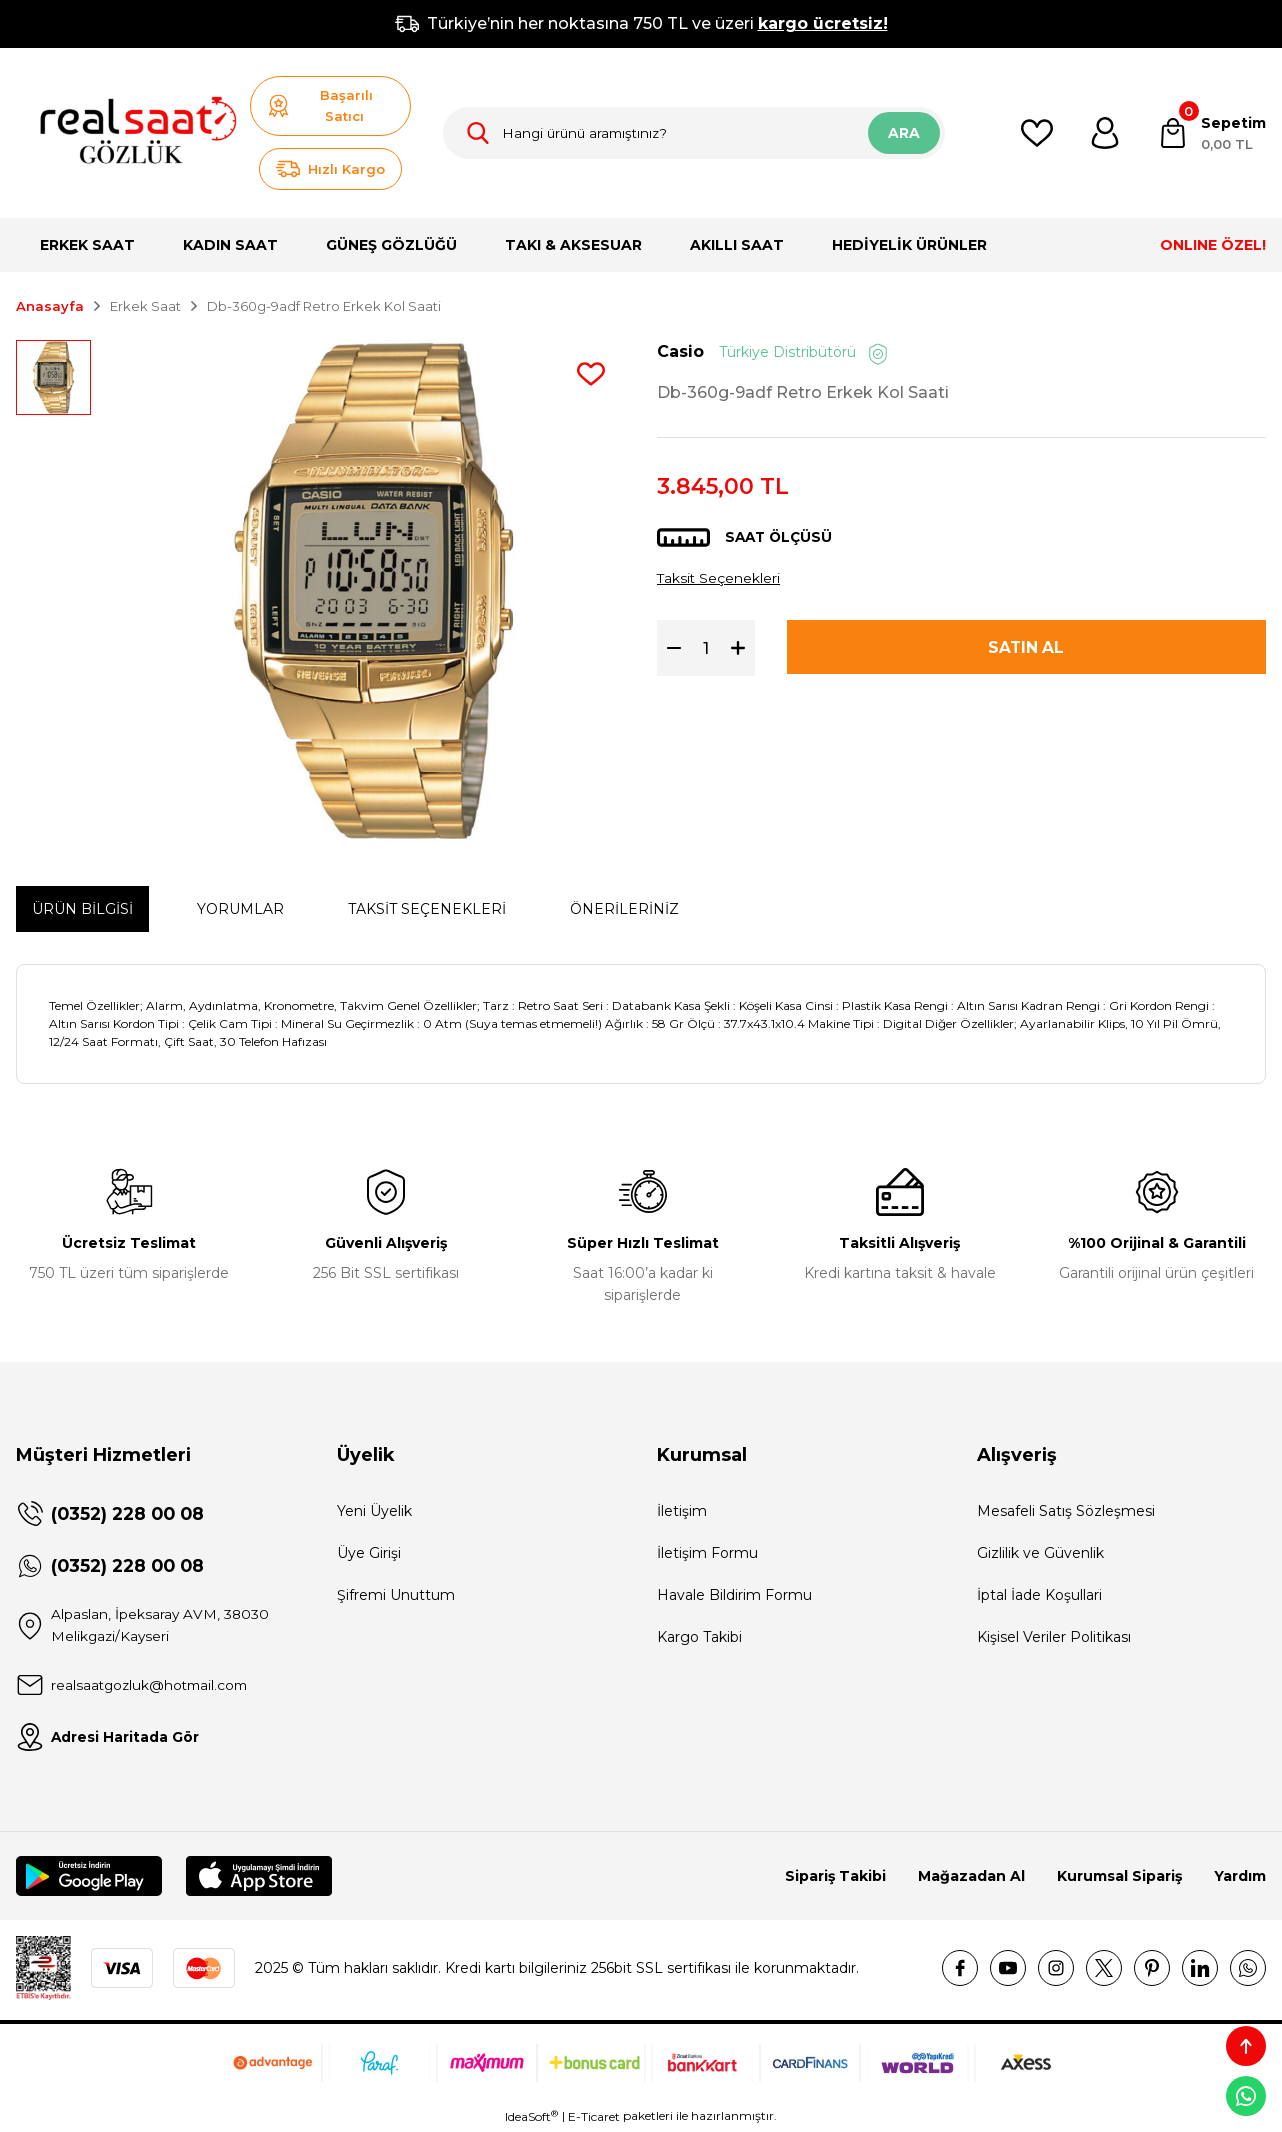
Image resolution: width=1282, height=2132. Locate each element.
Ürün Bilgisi (82, 909)
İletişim (682, 1511)
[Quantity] (706, 649)
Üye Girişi (369, 1553)
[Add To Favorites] (591, 374)
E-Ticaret (594, 2117)
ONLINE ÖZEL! (1213, 245)
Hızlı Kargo (330, 169)
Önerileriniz (624, 909)
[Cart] (1211, 133)
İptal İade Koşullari (1039, 1595)
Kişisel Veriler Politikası (1054, 1637)
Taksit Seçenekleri (719, 578)
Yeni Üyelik (374, 1511)
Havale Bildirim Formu (734, 1595)
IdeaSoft (531, 2117)
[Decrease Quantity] (669, 649)
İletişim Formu (707, 1553)
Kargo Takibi (699, 1637)
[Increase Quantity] (743, 649)
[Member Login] (1105, 133)
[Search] (694, 133)
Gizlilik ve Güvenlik (1040, 1553)
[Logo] (129, 133)
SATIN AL (1026, 648)
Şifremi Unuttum (396, 1595)
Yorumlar (240, 909)
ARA (904, 133)
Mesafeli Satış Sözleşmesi (1066, 1511)
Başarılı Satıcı (320, 105)
